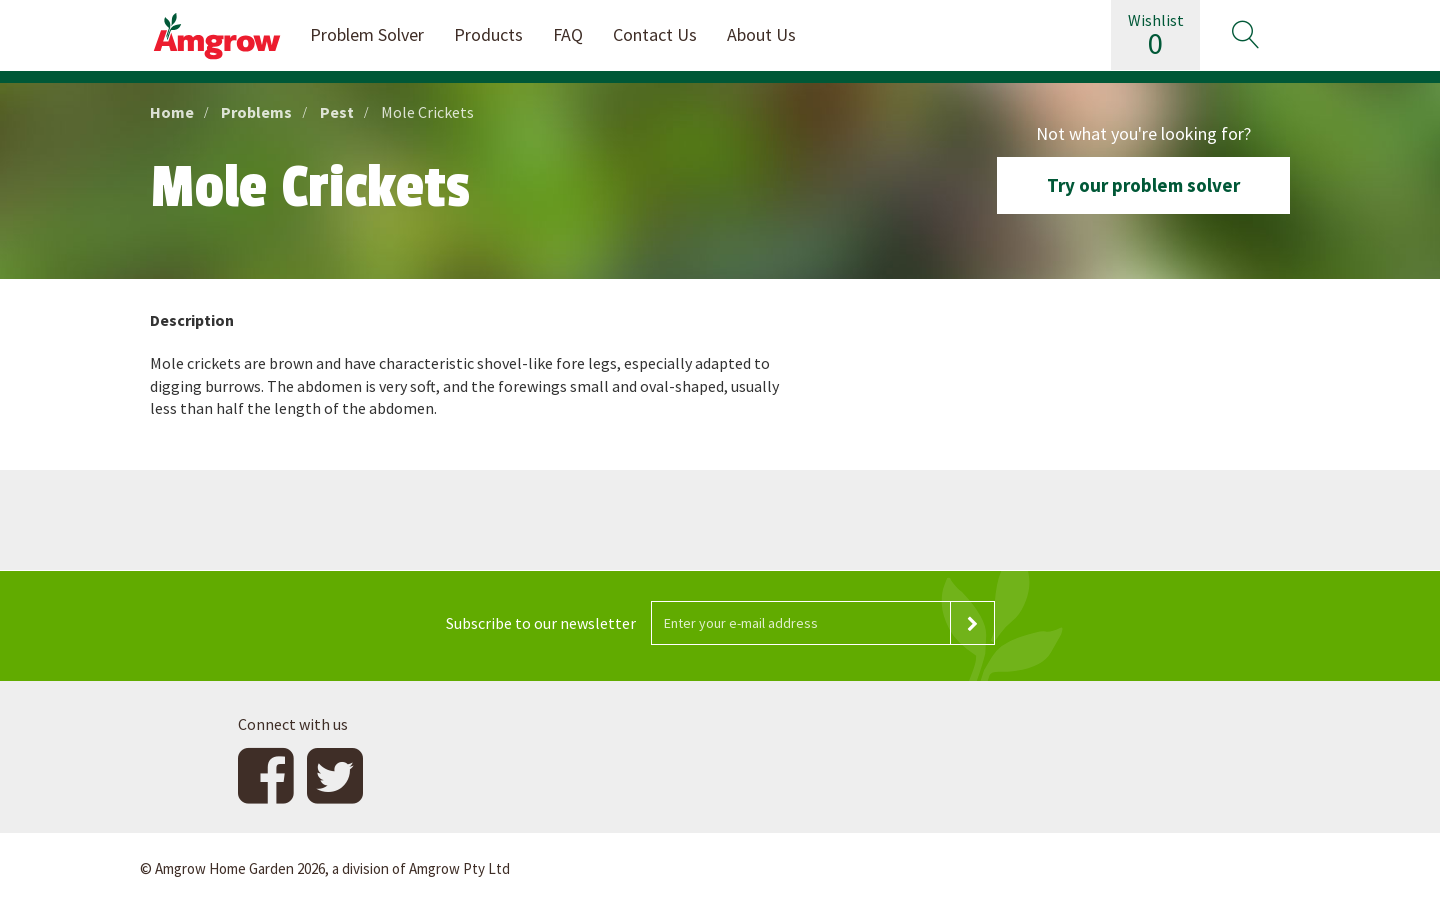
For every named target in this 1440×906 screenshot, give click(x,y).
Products (488, 34)
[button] (1245, 35)
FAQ (568, 34)
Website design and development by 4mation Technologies (1098, 869)
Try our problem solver (1143, 185)
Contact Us (655, 34)
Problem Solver (367, 34)
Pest (337, 112)
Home (172, 112)
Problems (256, 112)
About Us (761, 34)
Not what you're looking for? (1143, 133)
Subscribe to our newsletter (541, 623)
